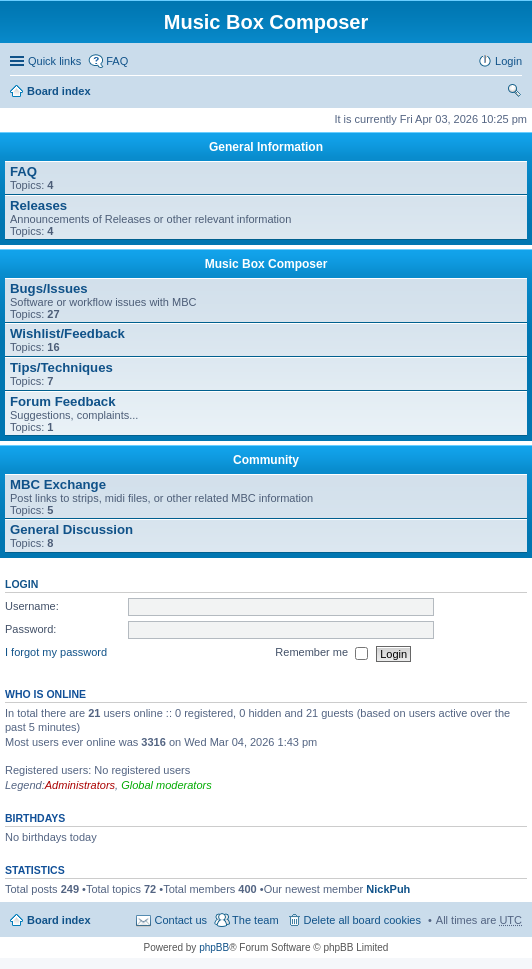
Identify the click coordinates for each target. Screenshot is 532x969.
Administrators (80, 785)
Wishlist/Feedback (67, 333)
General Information (266, 147)
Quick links (54, 61)
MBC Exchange (58, 484)
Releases (38, 205)
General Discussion (71, 529)
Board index (59, 91)
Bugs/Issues (49, 288)
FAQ (23, 171)
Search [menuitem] (514, 93)
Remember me (321, 654)
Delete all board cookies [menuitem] (362, 920)
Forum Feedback (63, 401)
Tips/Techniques (61, 367)
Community (266, 460)
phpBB (214, 947)
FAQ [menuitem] (117, 61)
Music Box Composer (266, 264)
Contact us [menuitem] (180, 920)
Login (21, 584)
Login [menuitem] (508, 61)
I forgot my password (56, 653)
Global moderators (166, 785)
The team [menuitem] (255, 920)
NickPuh (388, 889)
